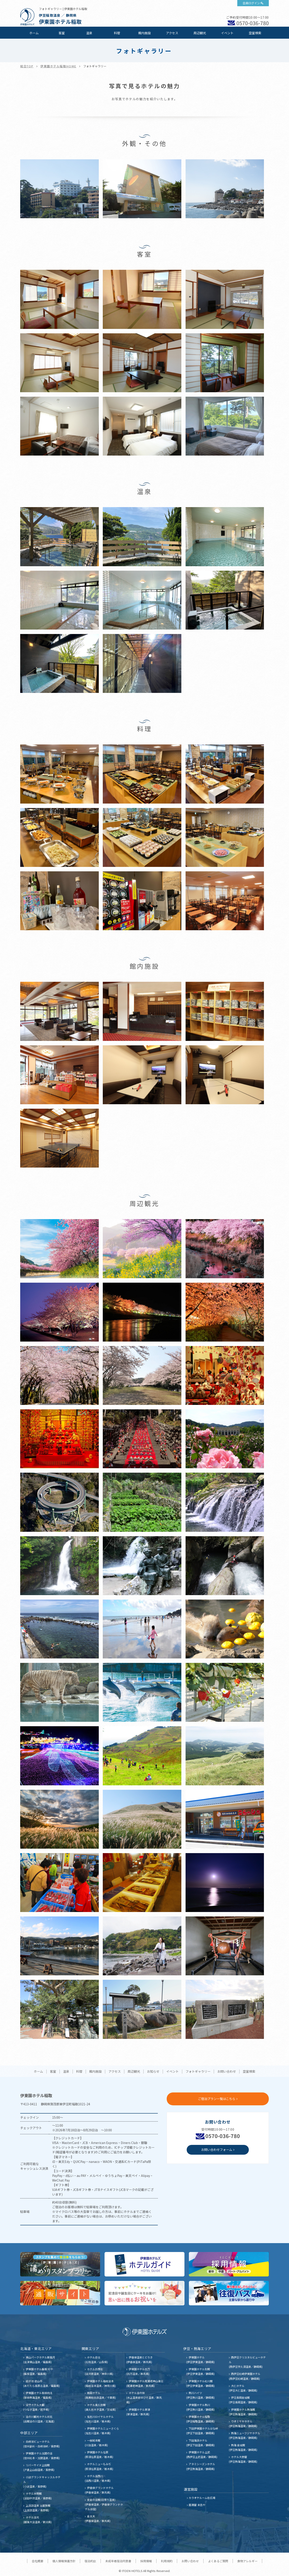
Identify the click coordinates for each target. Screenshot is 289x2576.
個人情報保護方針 (63, 2561)
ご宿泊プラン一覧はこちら (216, 2098)
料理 (117, 33)
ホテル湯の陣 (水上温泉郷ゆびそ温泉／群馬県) (144, 2397)
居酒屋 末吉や (197, 2505)
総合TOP (27, 66)
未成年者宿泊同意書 (118, 2561)
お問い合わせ (226, 2072)
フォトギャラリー (198, 2072)
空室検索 (255, 33)
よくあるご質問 (218, 2561)
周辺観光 (200, 33)
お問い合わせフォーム (216, 2149)
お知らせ (153, 2072)
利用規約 (166, 2561)
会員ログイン (251, 3)
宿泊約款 (90, 2561)
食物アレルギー (247, 2561)
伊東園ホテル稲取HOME (58, 66)
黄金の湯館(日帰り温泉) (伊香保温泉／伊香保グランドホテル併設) (104, 2504)
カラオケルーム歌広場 (202, 2498)
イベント (227, 33)
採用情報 (146, 2561)
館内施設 (144, 33)
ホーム (34, 33)
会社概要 (37, 2561)
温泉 (89, 33)
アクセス (172, 33)
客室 (62, 33)
